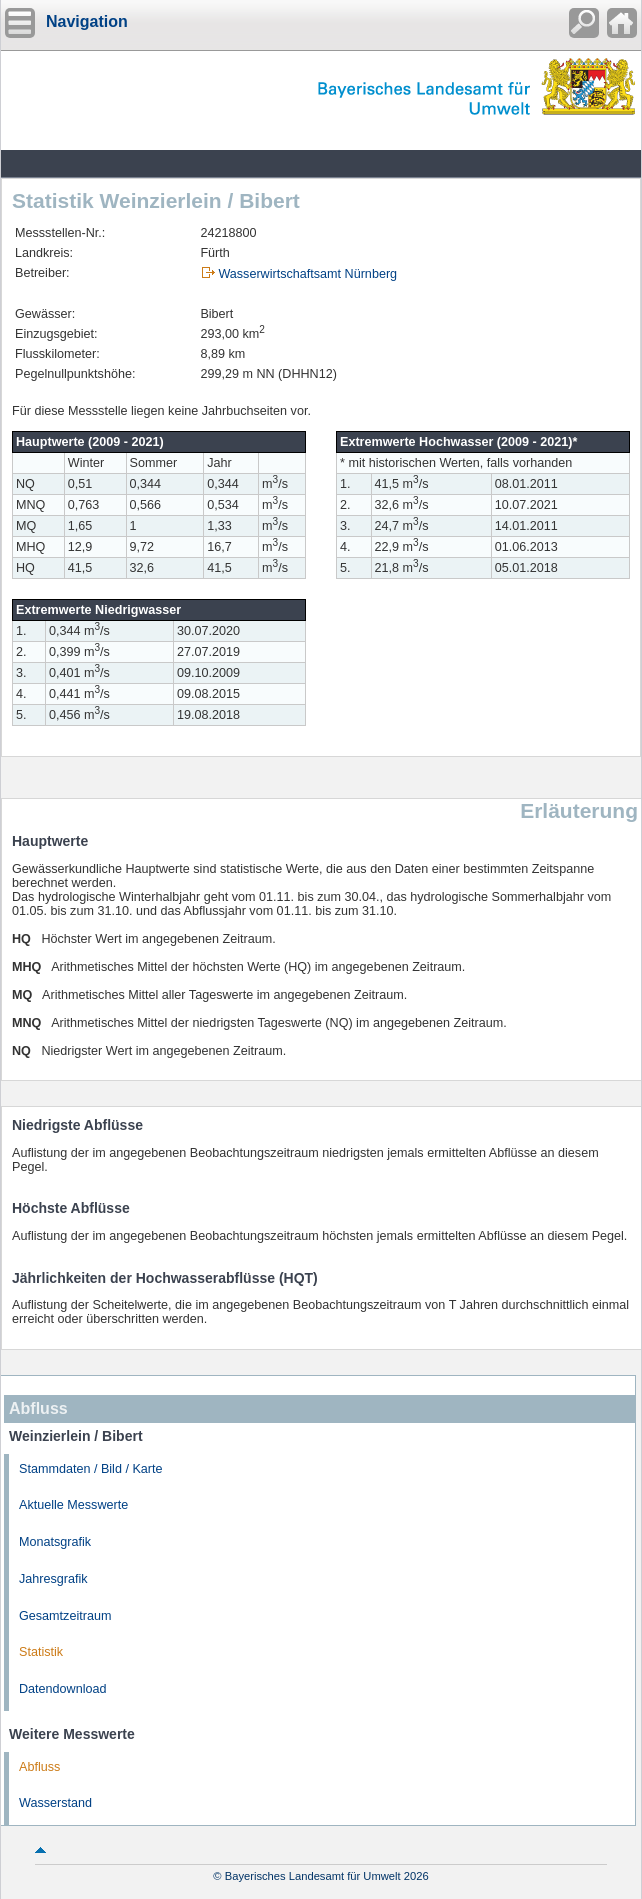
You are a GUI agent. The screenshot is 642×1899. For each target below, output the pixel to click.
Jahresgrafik (53, 1579)
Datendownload (63, 1689)
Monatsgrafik (55, 1542)
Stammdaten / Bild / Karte (91, 1469)
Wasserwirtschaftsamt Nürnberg (307, 274)
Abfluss (39, 1767)
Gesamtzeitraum (65, 1616)
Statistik (41, 1652)
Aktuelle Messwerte (73, 1505)
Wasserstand (55, 1803)
